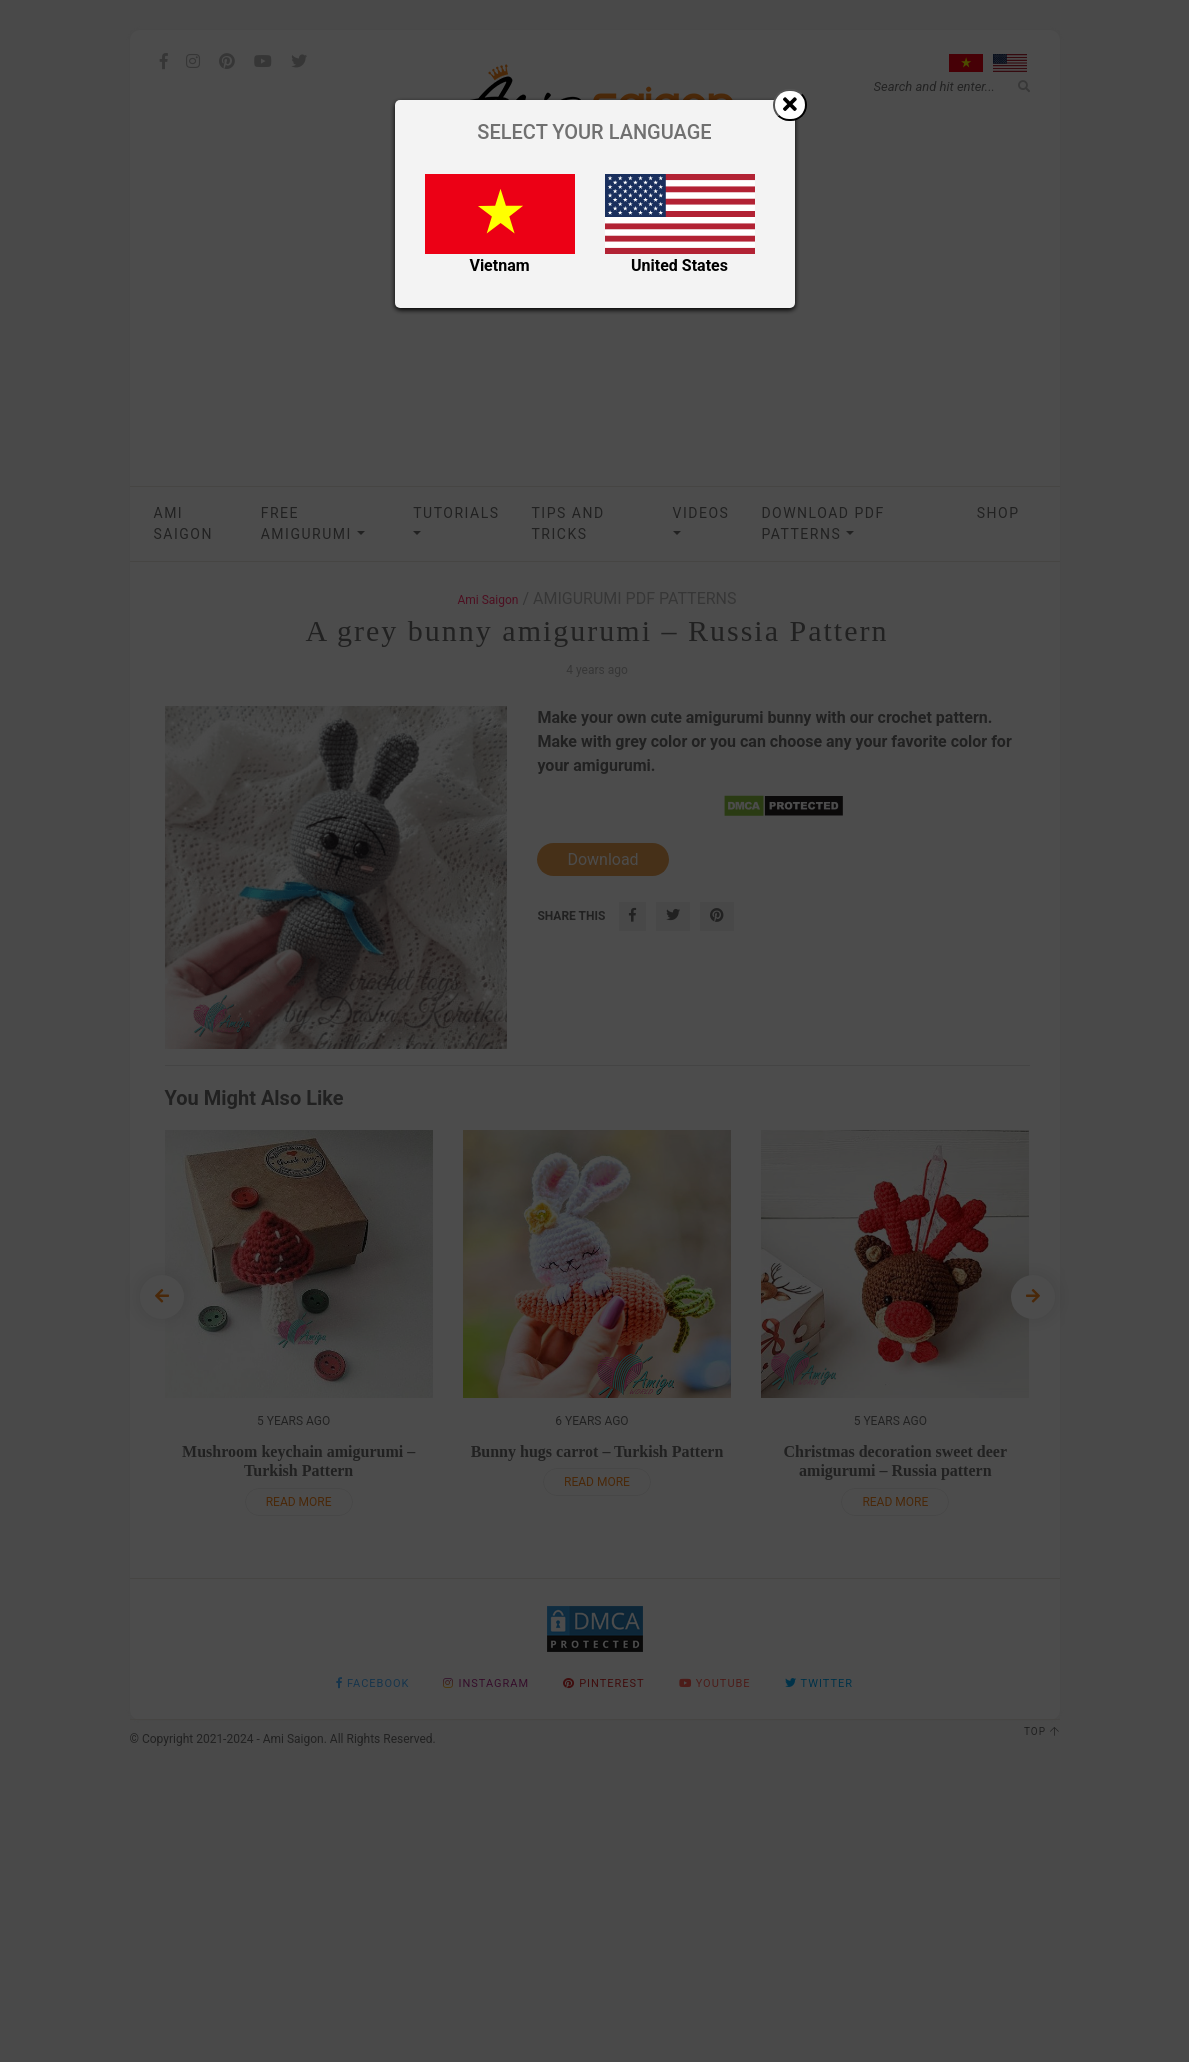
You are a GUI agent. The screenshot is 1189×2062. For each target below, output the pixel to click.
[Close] (790, 105)
